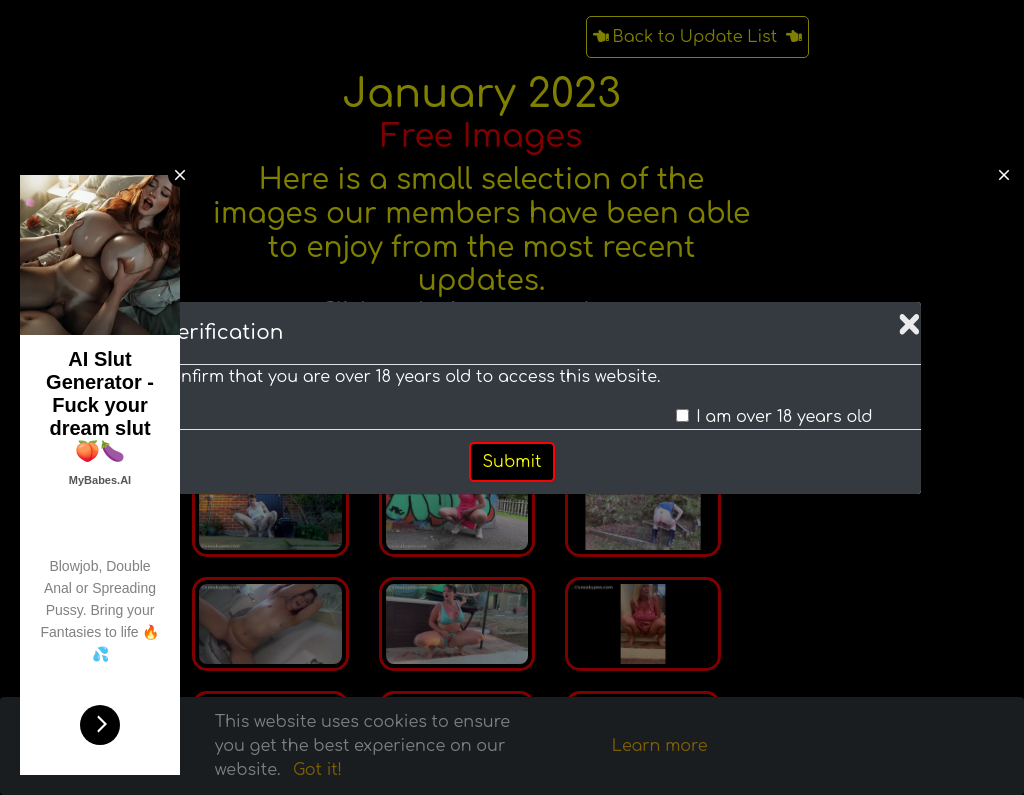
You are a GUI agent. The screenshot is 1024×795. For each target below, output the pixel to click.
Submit (512, 462)
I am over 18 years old (784, 417)
